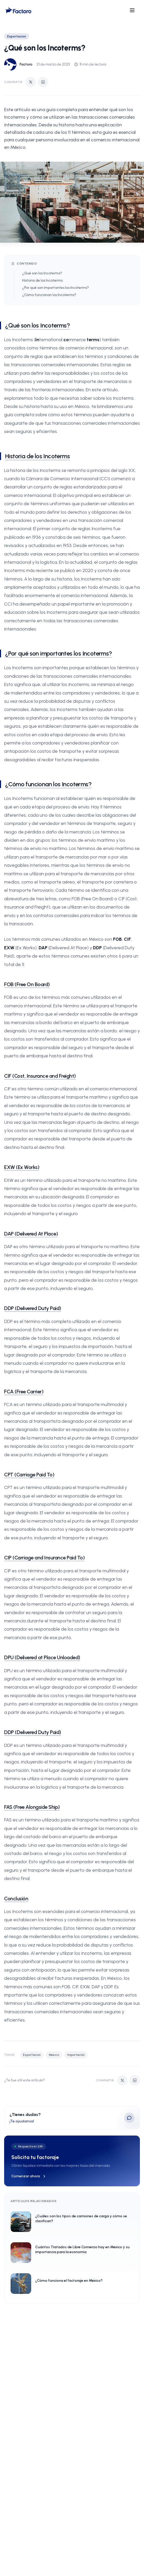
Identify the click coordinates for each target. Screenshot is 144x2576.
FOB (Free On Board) (27, 984)
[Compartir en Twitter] (31, 82)
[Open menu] (132, 10)
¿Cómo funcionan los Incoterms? (49, 295)
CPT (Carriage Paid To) (29, 1474)
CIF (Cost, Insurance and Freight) (40, 1076)
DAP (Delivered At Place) (31, 1234)
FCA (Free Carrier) (23, 1391)
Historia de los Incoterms (42, 280)
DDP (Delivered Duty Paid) (32, 1308)
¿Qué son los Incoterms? (42, 273)
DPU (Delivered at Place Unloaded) (42, 1657)
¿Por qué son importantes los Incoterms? (55, 287)
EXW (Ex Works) (21, 1167)
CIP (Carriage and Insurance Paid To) (44, 1558)
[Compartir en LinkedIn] (43, 82)
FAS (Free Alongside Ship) (32, 1807)
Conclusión (16, 1898)
